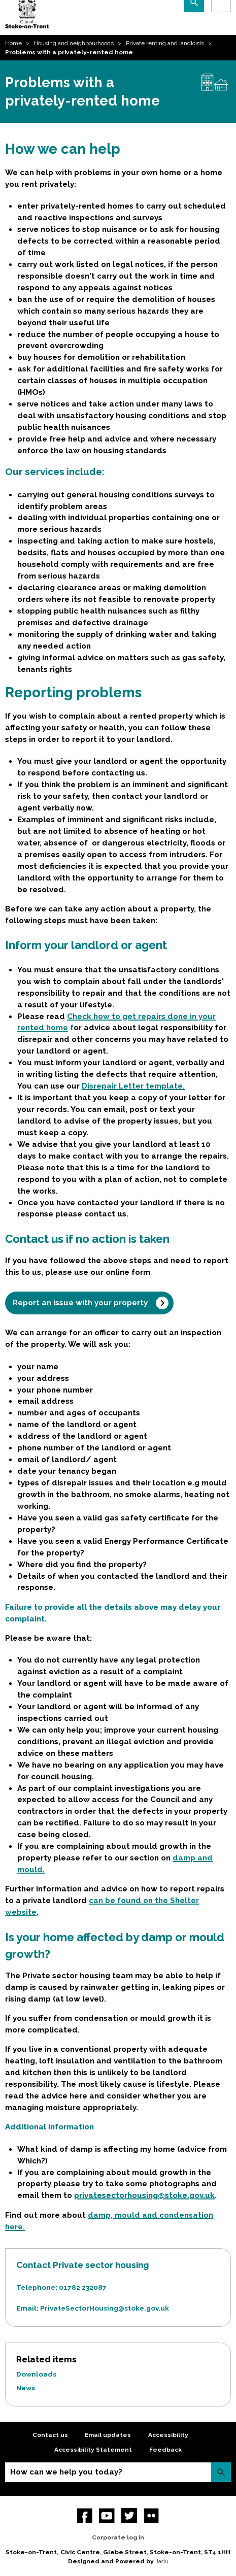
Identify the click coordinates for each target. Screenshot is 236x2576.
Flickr (151, 2516)
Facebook (85, 2516)
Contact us (50, 2434)
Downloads (36, 2374)
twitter (129, 2516)
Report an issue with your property (80, 1302)
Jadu (161, 2561)
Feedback (165, 2449)
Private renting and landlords (165, 43)
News (25, 2388)
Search (221, 2472)
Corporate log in (118, 2537)
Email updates (108, 2434)
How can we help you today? (66, 2472)
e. (181, 1086)
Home (13, 43)
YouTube (107, 2516)
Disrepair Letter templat (130, 1086)
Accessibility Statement (93, 2449)
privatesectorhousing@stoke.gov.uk (144, 2195)
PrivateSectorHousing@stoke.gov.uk (104, 2308)
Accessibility (168, 2434)
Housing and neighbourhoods (73, 43)
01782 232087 (83, 2287)
